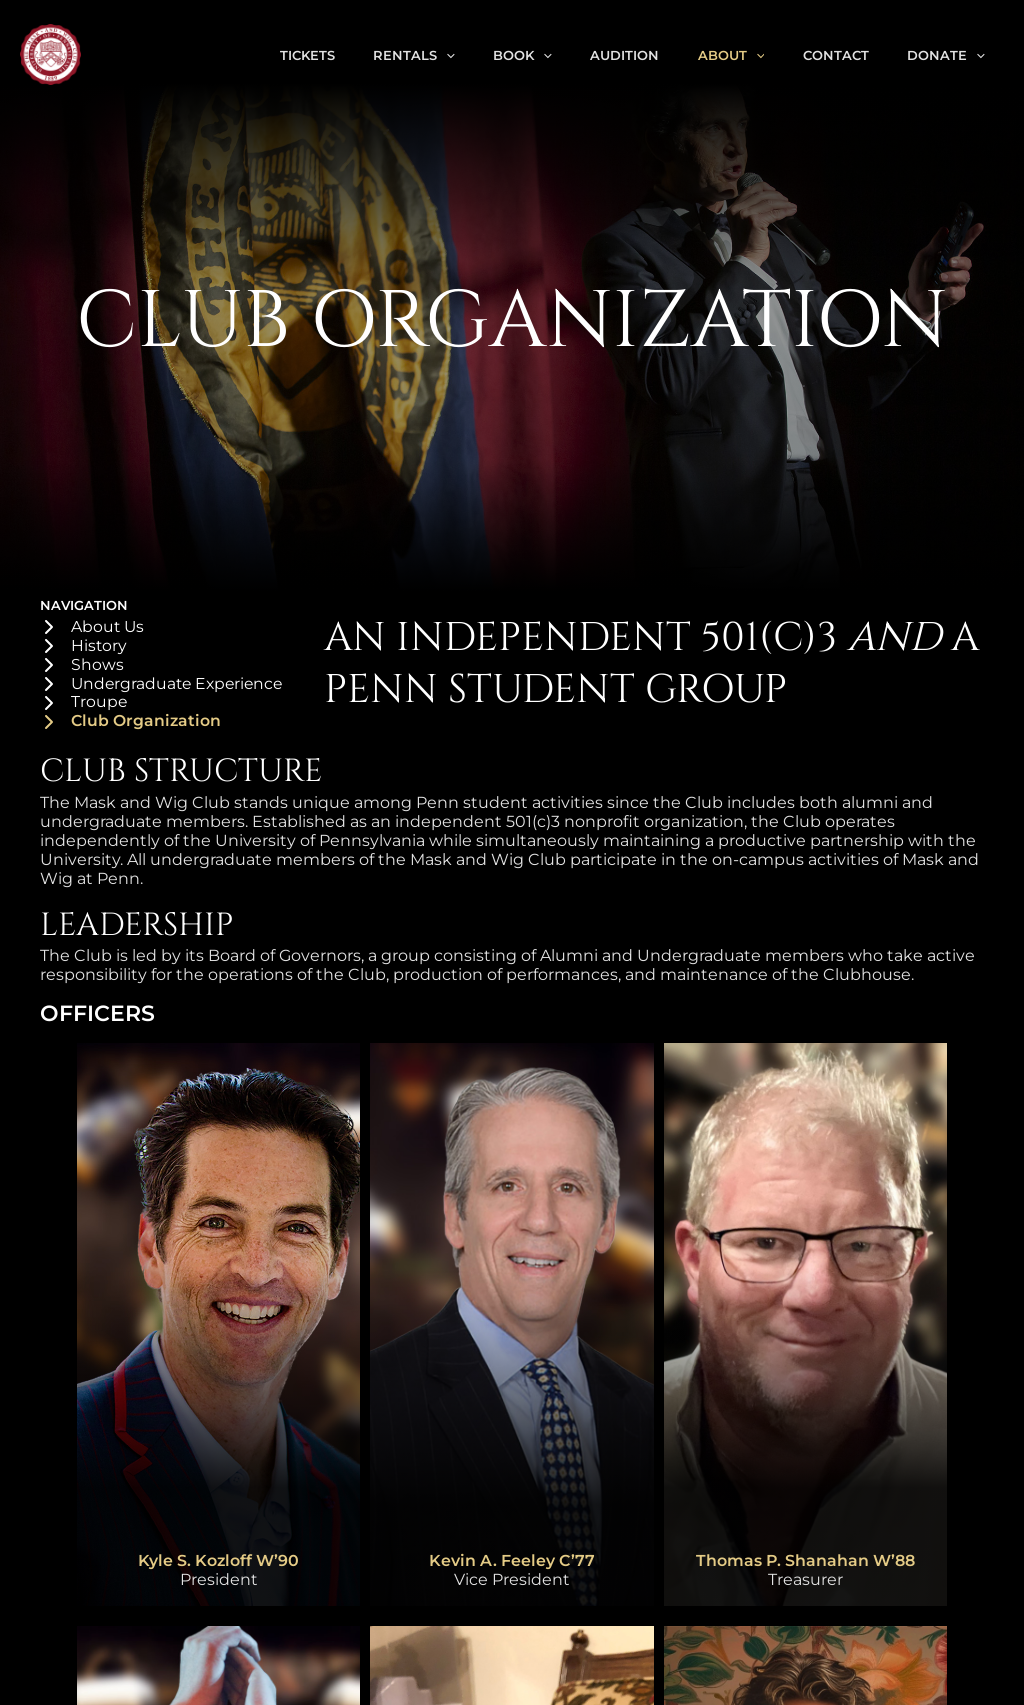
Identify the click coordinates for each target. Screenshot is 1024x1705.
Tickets (361, 55)
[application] (492, 55)
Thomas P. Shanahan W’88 (805, 1562)
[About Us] (93, 627)
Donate (950, 55)
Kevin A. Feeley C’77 (512, 1562)
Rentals (460, 55)
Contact (848, 55)
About (751, 55)
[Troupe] (84, 704)
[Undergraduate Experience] (165, 685)
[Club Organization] (131, 723)
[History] (84, 646)
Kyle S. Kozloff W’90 (219, 1562)
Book (560, 55)
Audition (653, 55)
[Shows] (82, 665)
